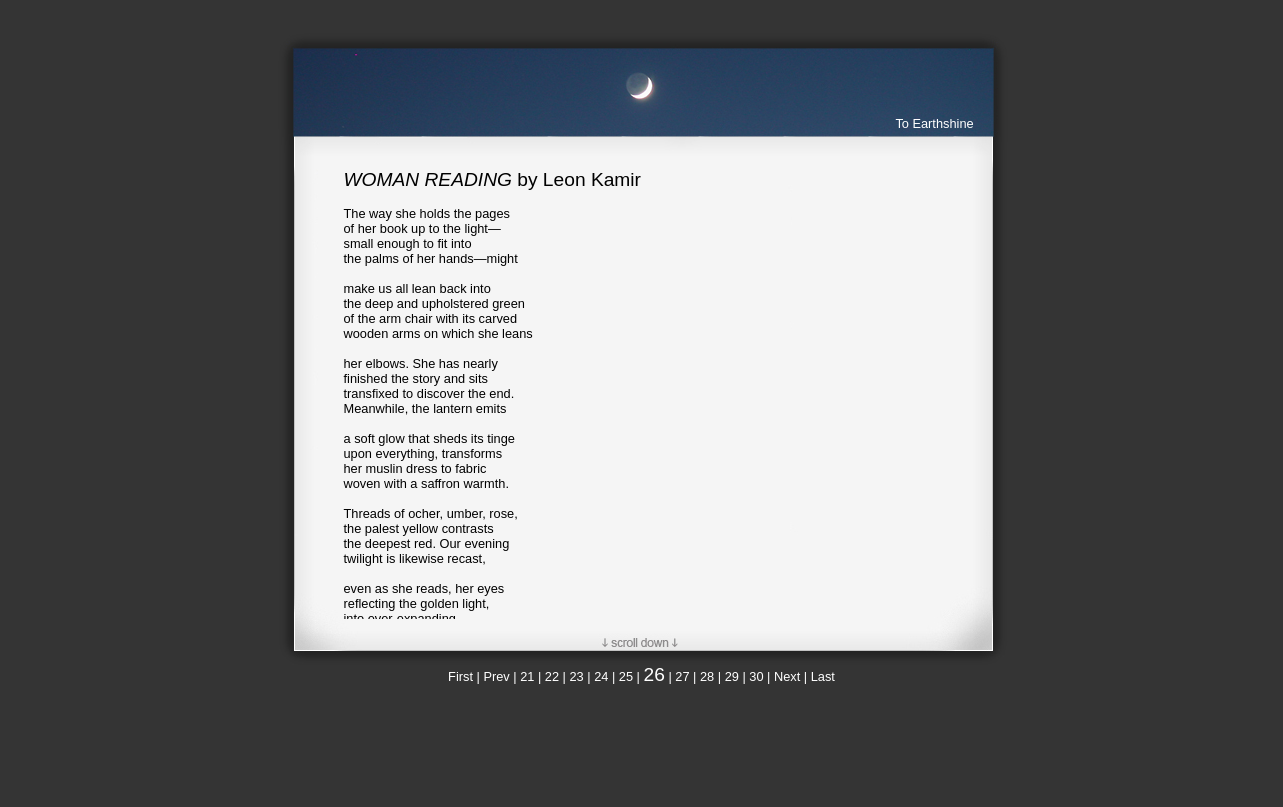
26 (654, 674)
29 (732, 676)
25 (626, 676)
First (460, 676)
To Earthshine (934, 123)
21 (527, 676)
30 (756, 676)
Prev (496, 676)
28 (707, 676)
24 (601, 676)
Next (787, 676)
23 (576, 676)
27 (682, 676)
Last (823, 676)
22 (552, 676)
